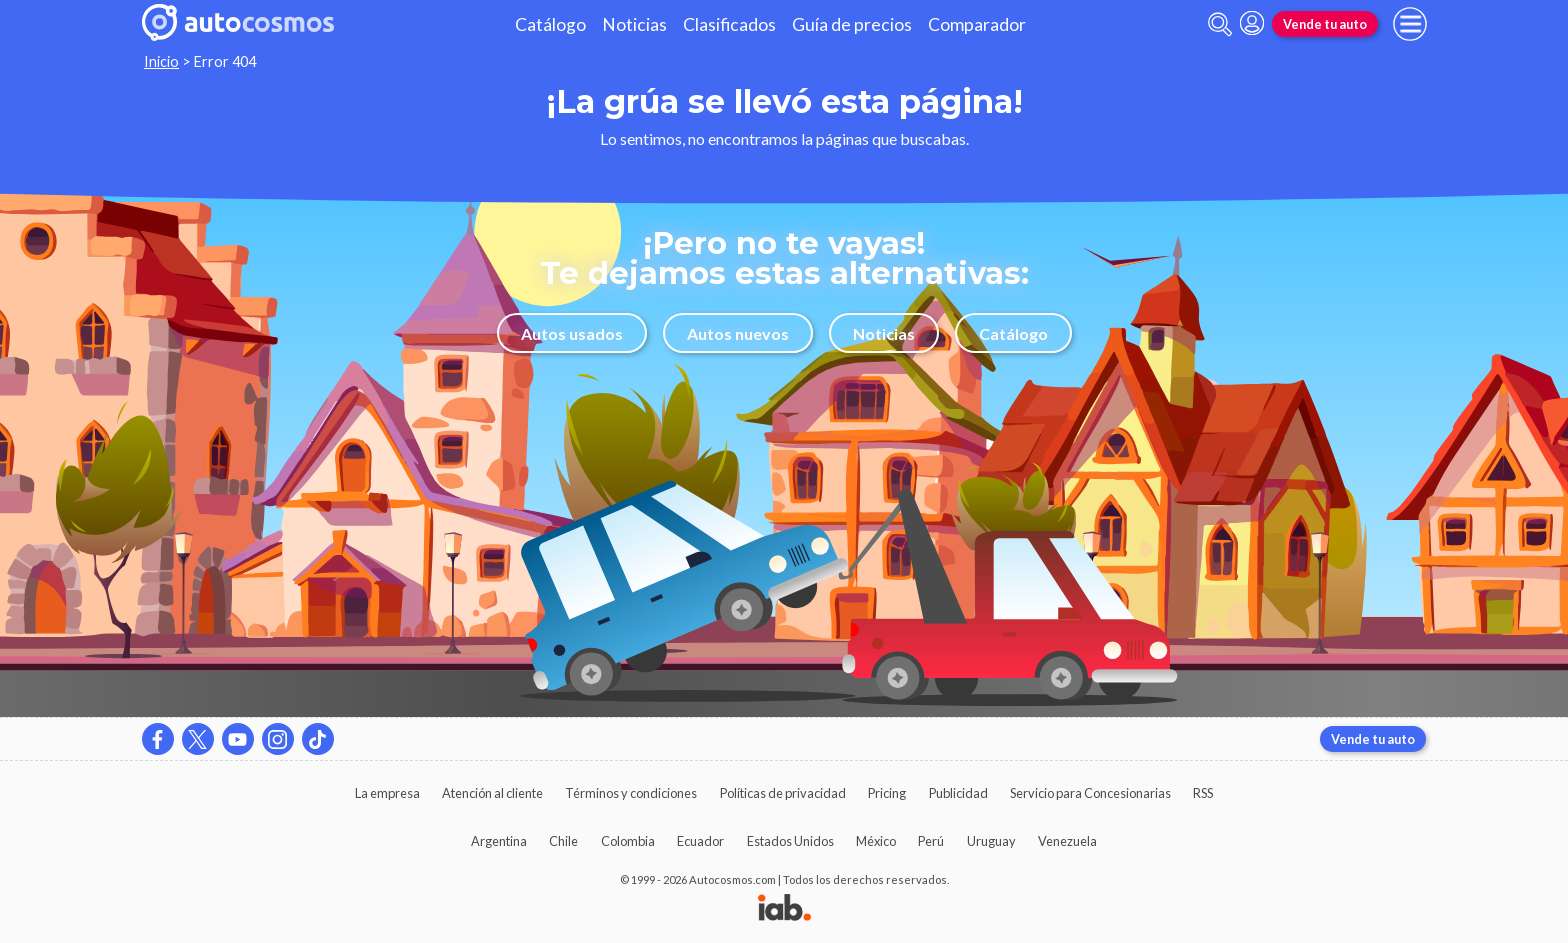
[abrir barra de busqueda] (1220, 24)
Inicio (161, 61)
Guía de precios (852, 24)
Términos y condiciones (631, 793)
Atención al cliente (492, 793)
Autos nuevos (738, 333)
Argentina (499, 841)
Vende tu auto (1325, 24)
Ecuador (700, 841)
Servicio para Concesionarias (1090, 793)
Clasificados (729, 24)
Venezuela (1067, 841)
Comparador (977, 24)
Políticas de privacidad (783, 793)
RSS (1203, 793)
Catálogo (550, 24)
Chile (563, 841)
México (876, 841)
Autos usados (572, 333)
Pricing (887, 793)
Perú (931, 841)
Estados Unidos (790, 841)
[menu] (1410, 24)
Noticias (634, 24)
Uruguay (991, 841)
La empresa (387, 793)
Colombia (628, 841)
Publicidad (958, 793)
